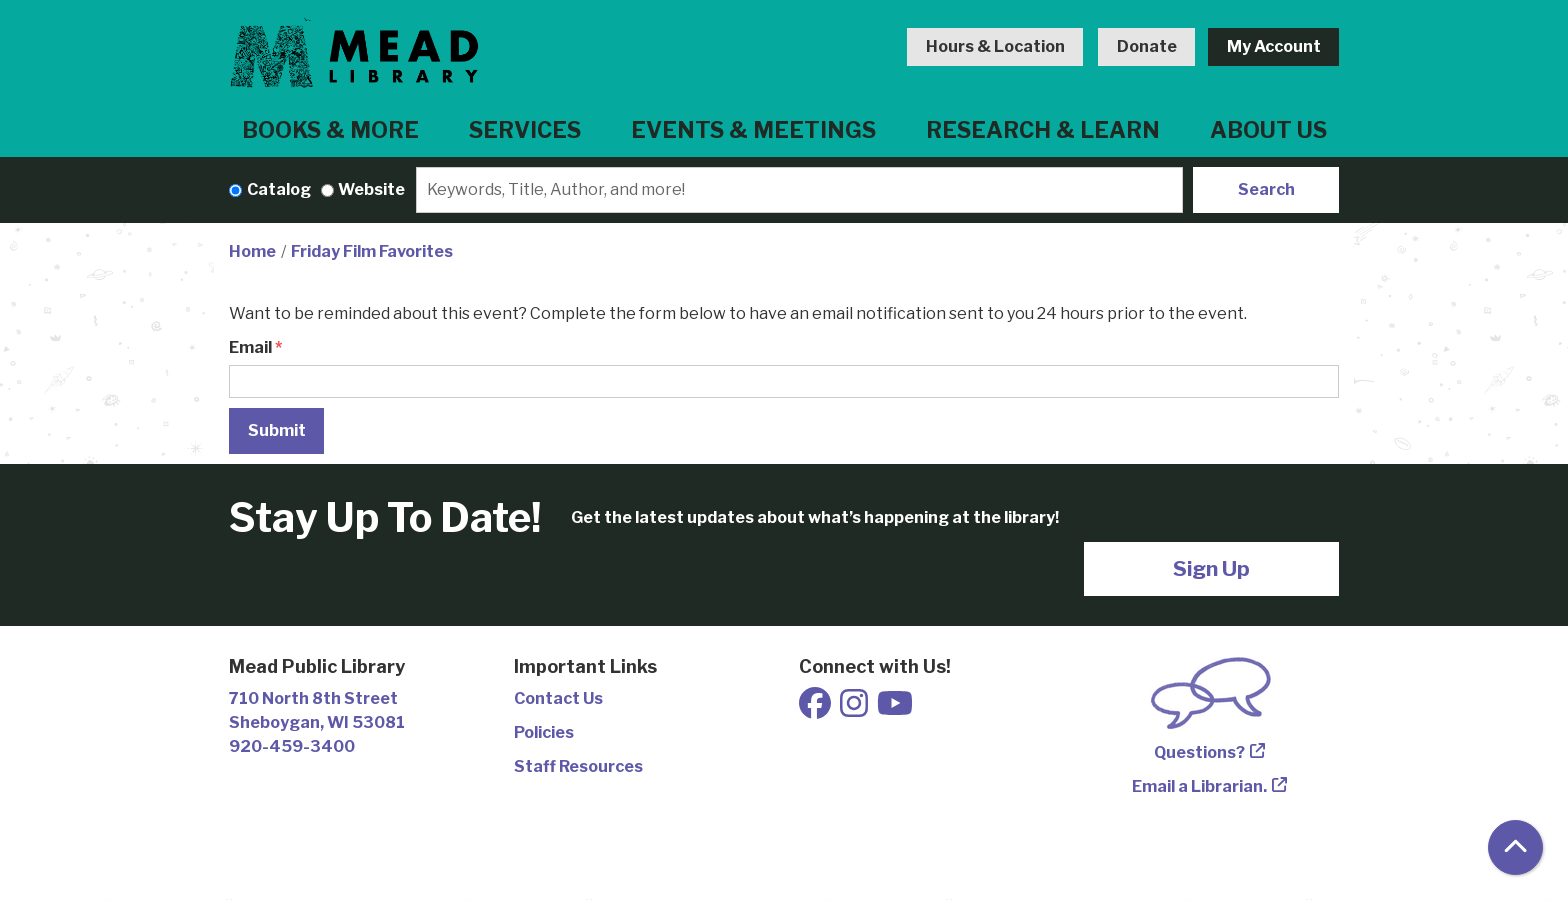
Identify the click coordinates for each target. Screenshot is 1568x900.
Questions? (1199, 752)
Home (252, 251)
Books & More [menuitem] (330, 130)
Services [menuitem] (525, 130)
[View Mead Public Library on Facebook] (816, 709)
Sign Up (1211, 568)
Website (371, 189)
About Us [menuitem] (1268, 130)
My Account (1274, 46)
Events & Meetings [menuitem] (753, 130)
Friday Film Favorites (372, 251)
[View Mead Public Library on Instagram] (855, 709)
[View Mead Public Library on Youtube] (895, 709)
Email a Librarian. (1199, 786)
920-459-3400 (292, 746)
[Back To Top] (1515, 847)
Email (250, 347)
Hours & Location (995, 46)
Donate (1147, 46)
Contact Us (558, 698)
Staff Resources (578, 766)
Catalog (279, 189)
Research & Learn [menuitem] (1043, 130)
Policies (544, 732)
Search (1266, 189)
